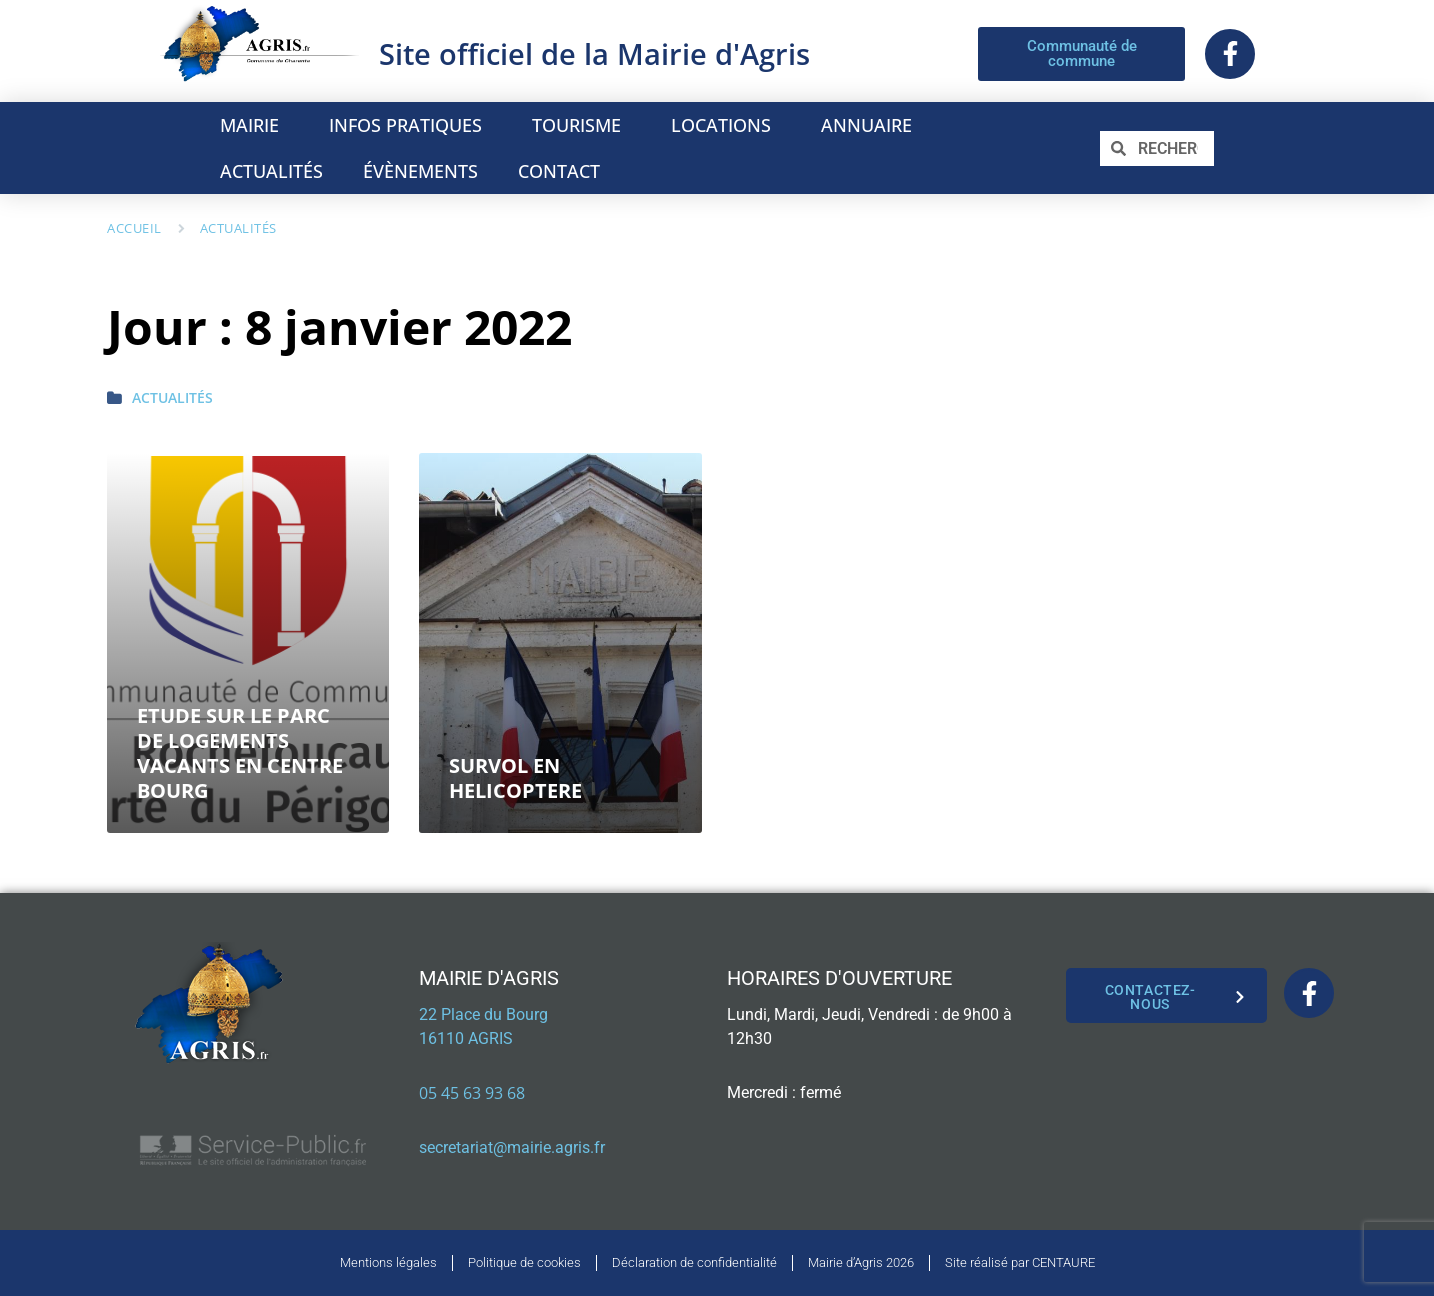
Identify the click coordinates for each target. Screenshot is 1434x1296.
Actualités (238, 228)
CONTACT (559, 171)
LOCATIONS (726, 125)
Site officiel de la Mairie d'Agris (594, 53)
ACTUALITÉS (271, 171)
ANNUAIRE (871, 125)
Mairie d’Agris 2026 (861, 1262)
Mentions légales (388, 1262)
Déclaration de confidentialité (694, 1262)
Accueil (134, 228)
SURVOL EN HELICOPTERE (515, 778)
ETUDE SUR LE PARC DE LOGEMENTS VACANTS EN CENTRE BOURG (240, 753)
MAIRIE (254, 125)
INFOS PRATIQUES (410, 125)
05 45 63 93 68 (472, 1093)
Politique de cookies (524, 1262)
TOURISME (581, 125)
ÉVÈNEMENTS (420, 171)
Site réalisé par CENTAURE (1020, 1262)
